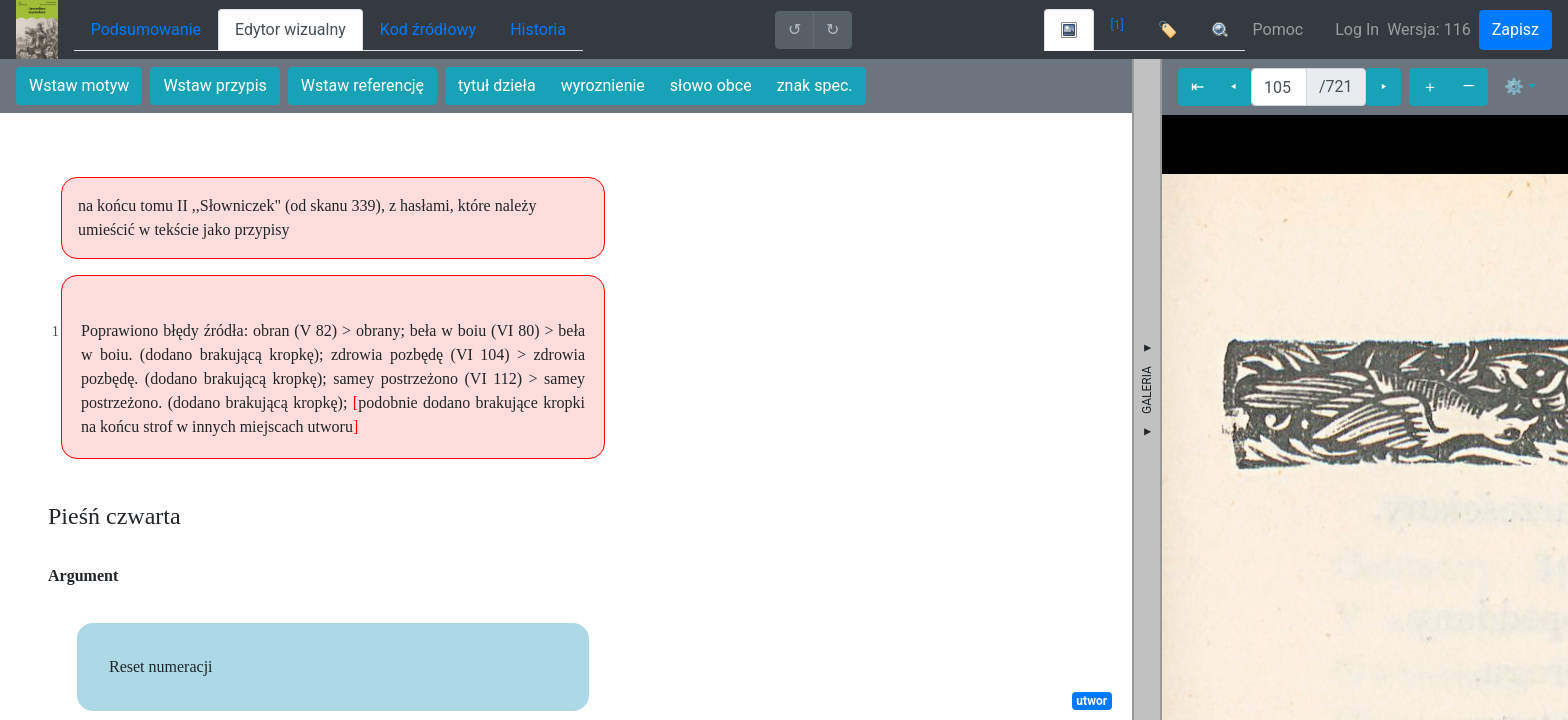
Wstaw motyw (79, 85)
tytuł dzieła (497, 85)
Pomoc (1278, 29)
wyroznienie (603, 85)
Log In (1357, 29)
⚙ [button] (1514, 86)
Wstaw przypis (214, 85)
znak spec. (815, 85)
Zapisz (1515, 29)
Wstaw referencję (362, 85)
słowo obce (711, 85)
